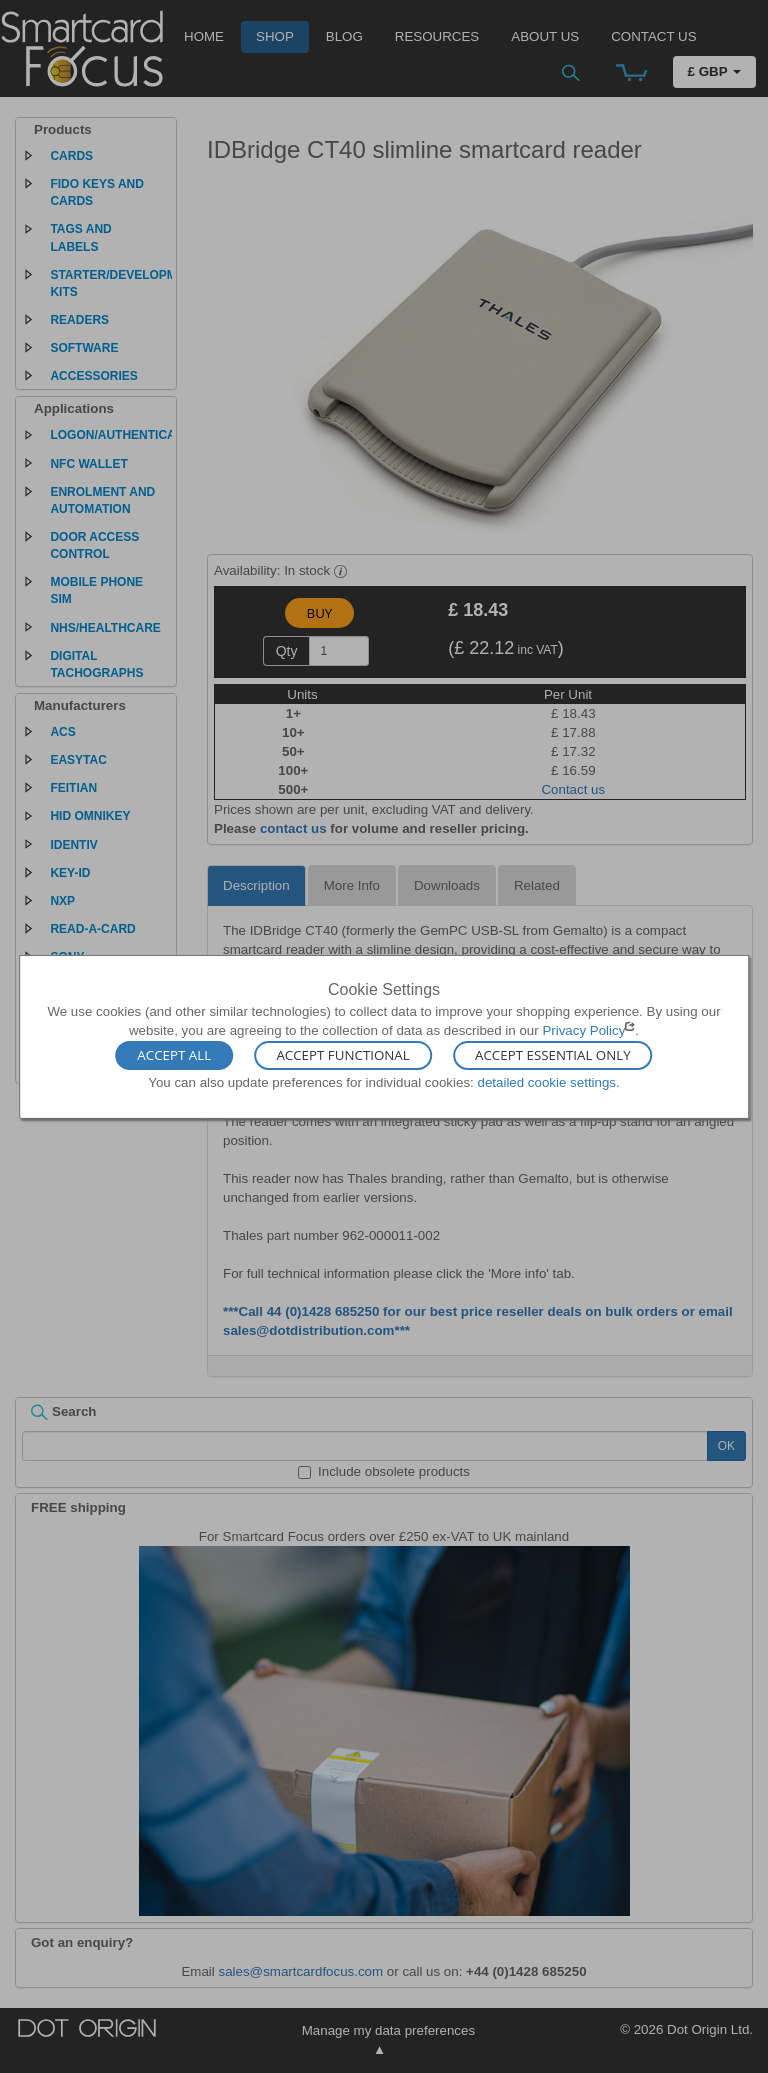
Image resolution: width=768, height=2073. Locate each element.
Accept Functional (342, 1056)
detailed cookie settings (546, 1082)
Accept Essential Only (553, 1056)
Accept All (174, 1056)
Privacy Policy (583, 1030)
